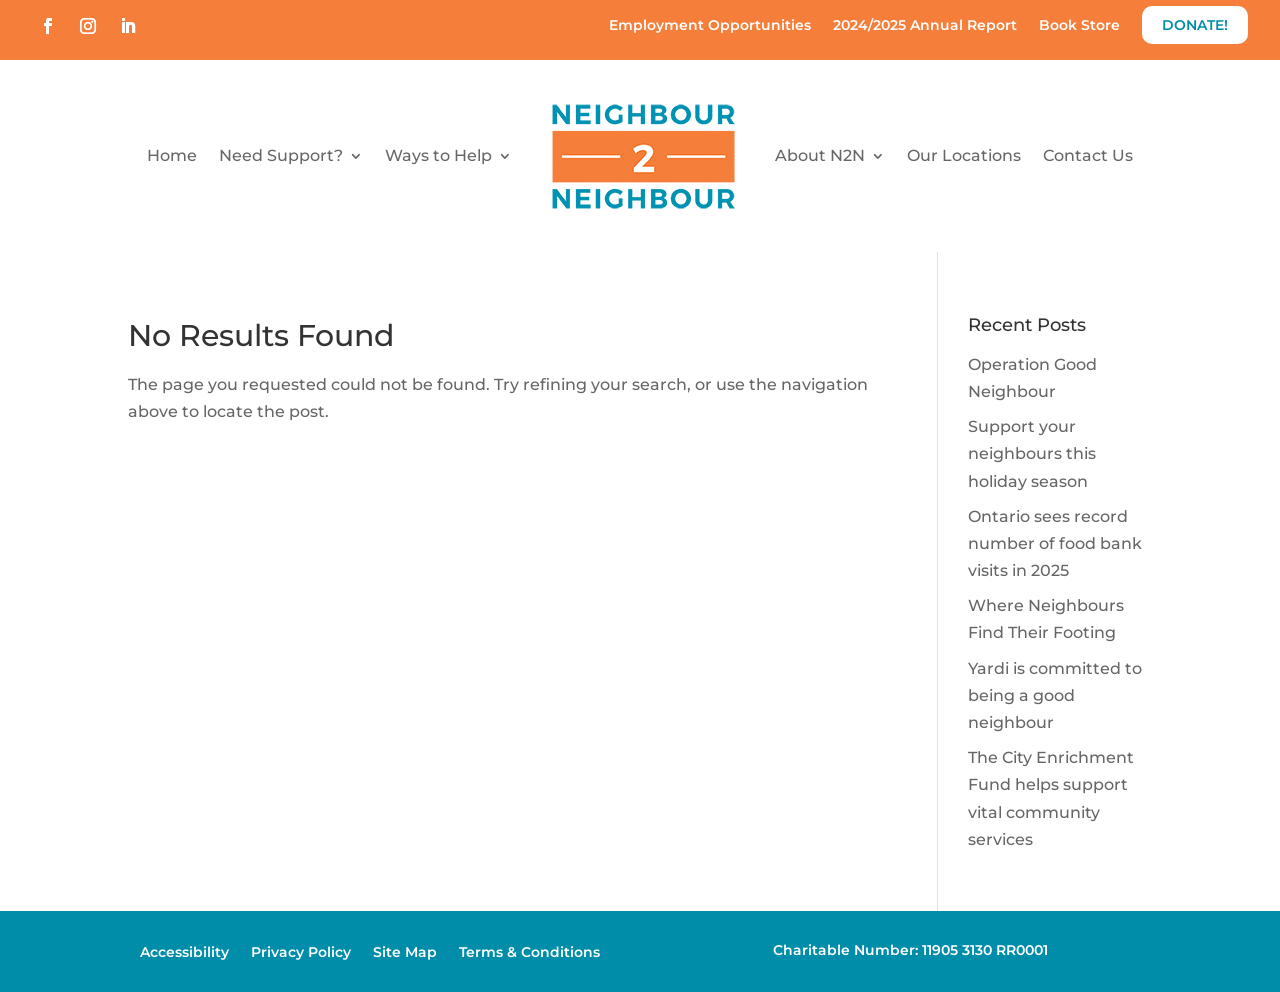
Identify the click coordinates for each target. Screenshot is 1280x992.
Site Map (405, 953)
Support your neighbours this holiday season (1032, 453)
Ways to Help (438, 155)
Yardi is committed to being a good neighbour (1055, 695)
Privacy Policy (301, 953)
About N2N (820, 155)
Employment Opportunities (710, 26)
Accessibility (184, 953)
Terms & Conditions (529, 953)
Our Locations (964, 155)
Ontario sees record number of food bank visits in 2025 (1055, 543)
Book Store (1079, 26)
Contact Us (1088, 155)
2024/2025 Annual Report (925, 26)
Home (172, 155)
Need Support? (281, 155)
